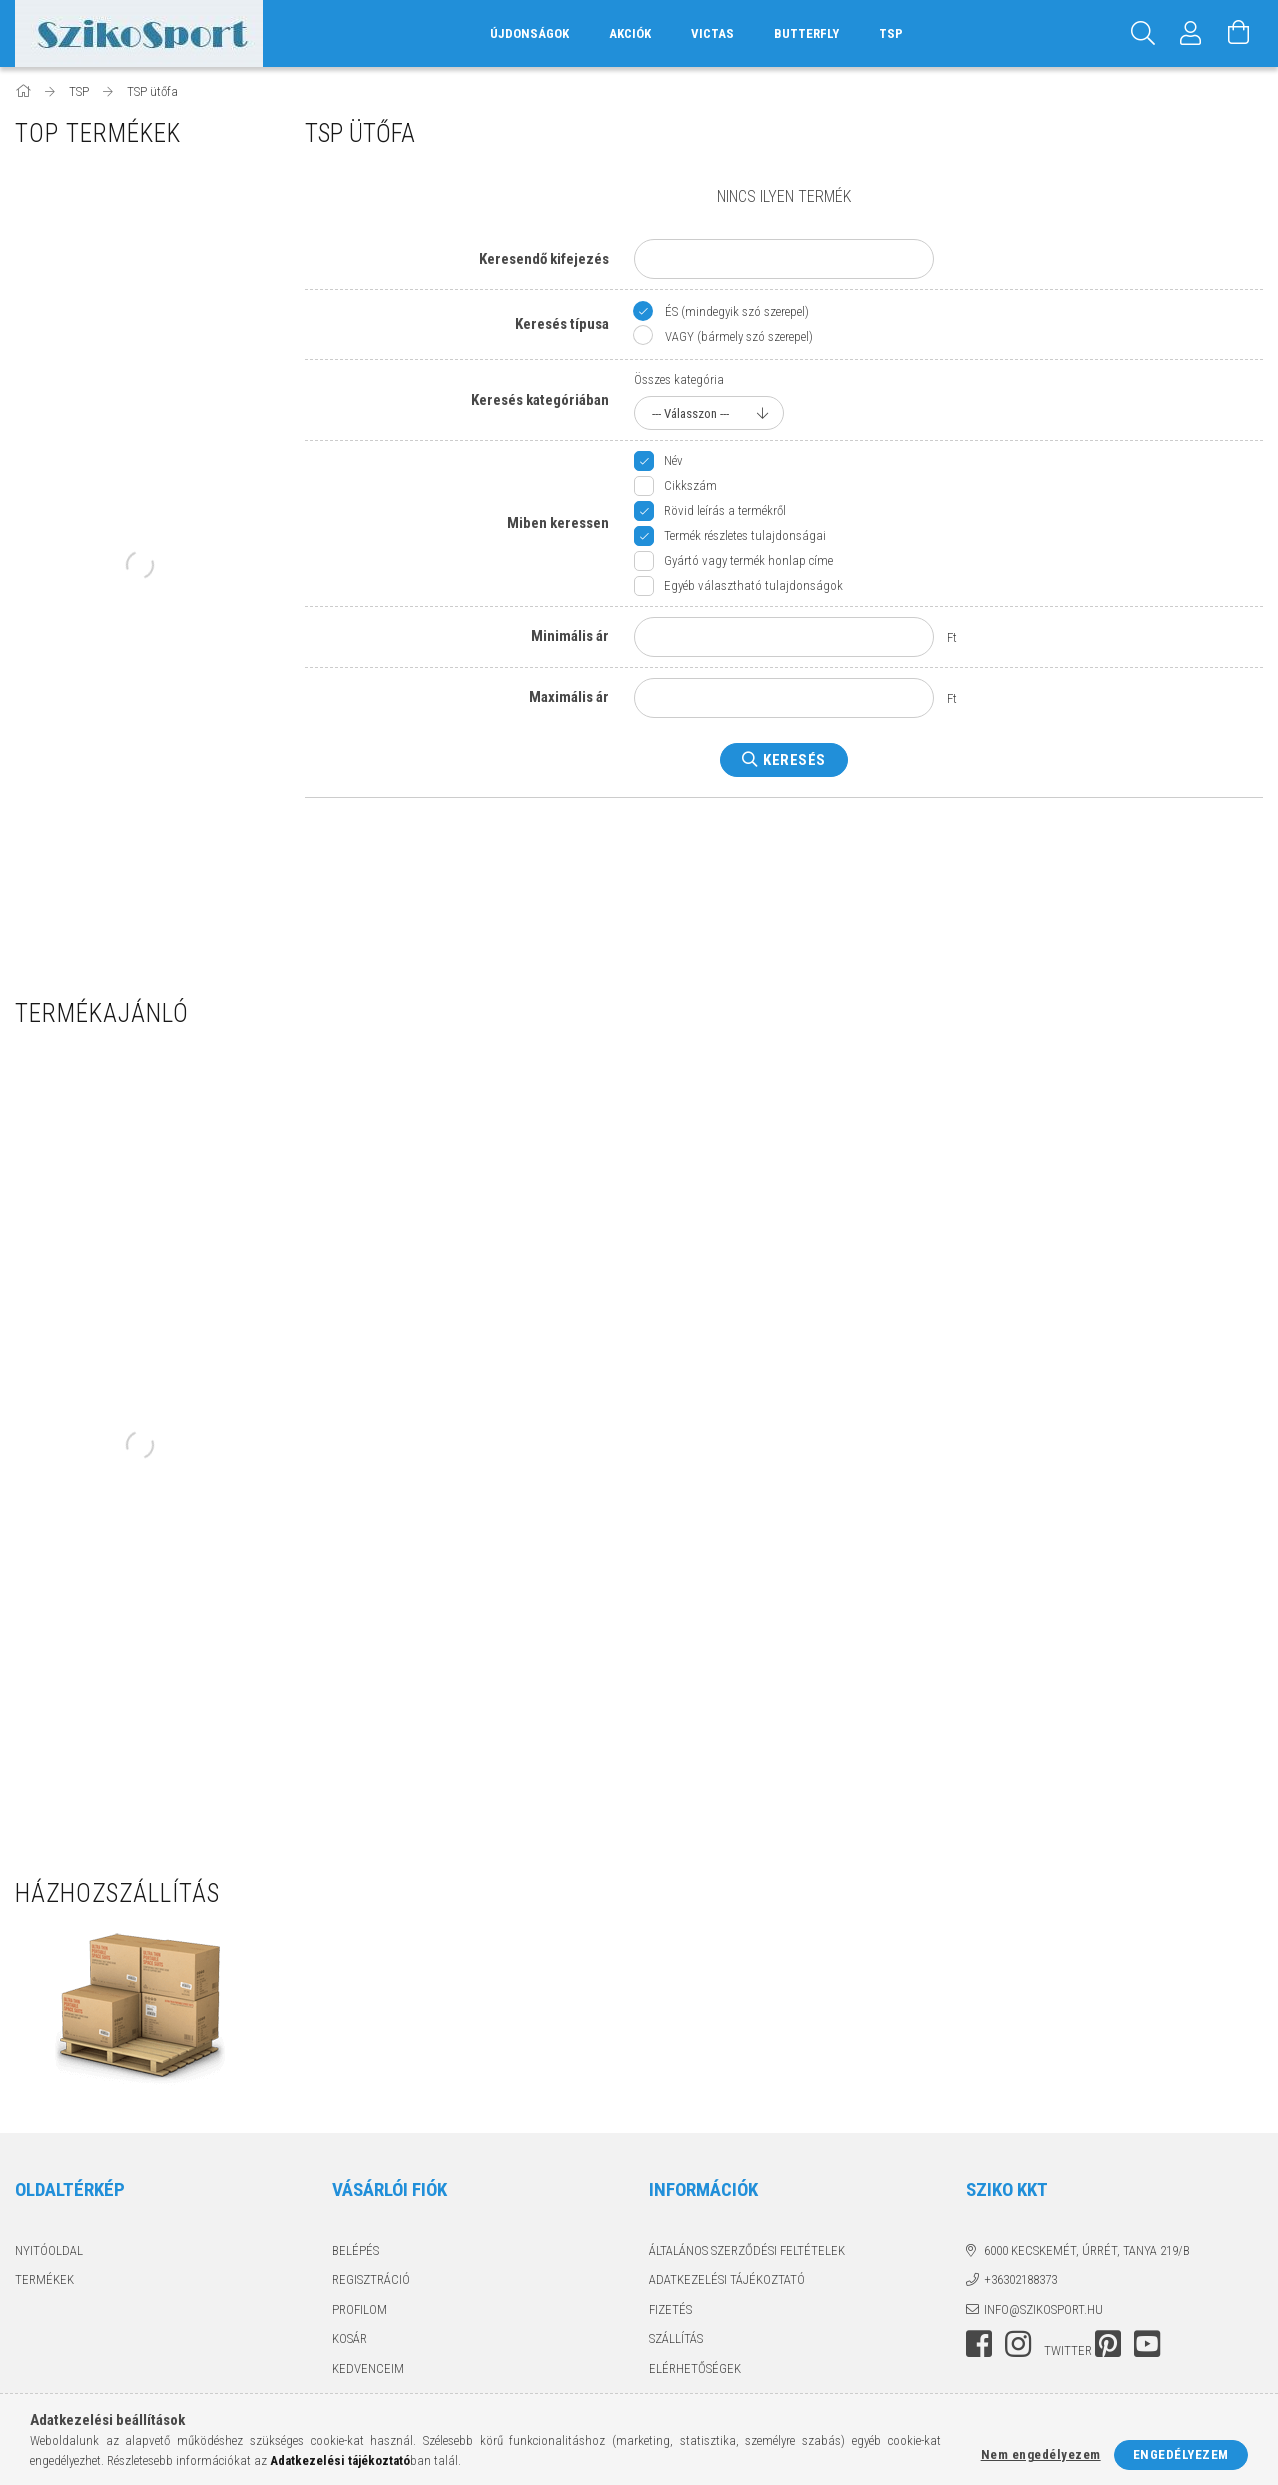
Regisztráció (371, 2279)
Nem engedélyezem (1041, 2454)
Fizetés (670, 2309)
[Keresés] (1143, 33)
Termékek (44, 2279)
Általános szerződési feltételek (747, 2250)
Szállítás (676, 2338)
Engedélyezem (1181, 2454)
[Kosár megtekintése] (1239, 33)
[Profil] (1191, 33)
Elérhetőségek (695, 2368)
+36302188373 (1020, 2279)
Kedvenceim (368, 2368)
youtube (1147, 2344)
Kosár (349, 2338)
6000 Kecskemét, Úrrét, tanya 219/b (1087, 2250)
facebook (979, 2344)
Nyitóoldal (49, 2250)
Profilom (359, 2309)
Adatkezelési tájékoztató (727, 2279)
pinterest (1108, 2344)
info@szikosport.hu (1043, 2309)
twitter (1068, 2350)
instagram (1018, 2344)
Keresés (794, 760)
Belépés (355, 2250)
